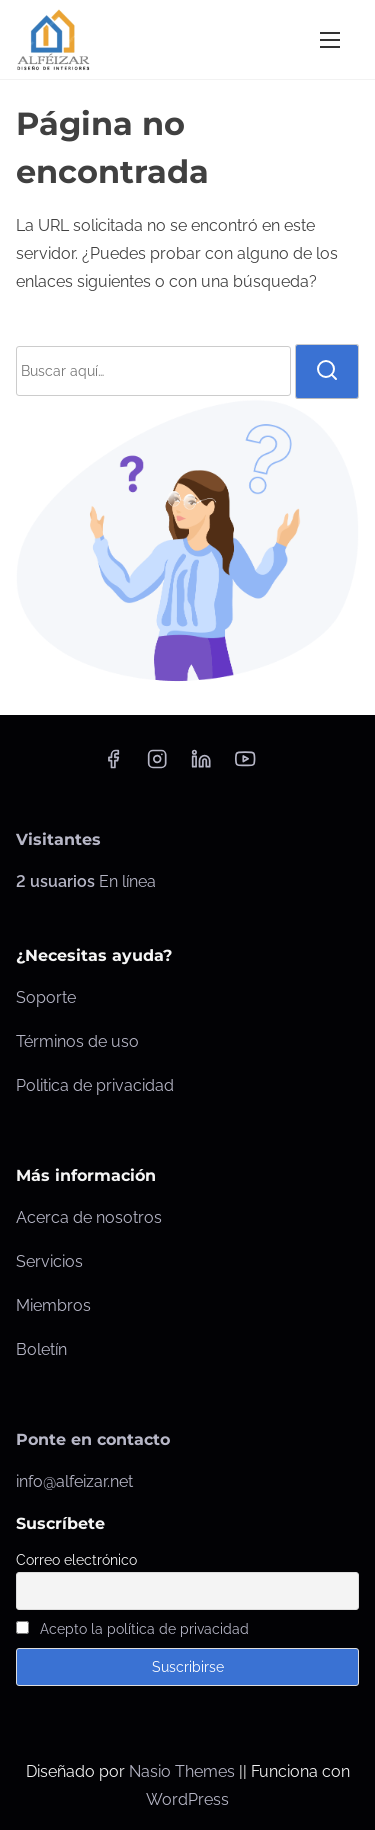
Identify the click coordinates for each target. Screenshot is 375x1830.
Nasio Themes (184, 1771)
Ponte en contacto (93, 1439)
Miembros (53, 1305)
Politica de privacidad (95, 1085)
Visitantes (58, 839)
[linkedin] (201, 765)
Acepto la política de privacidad (144, 1629)
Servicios (49, 1261)
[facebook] (113, 765)
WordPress (187, 1799)
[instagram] (157, 765)
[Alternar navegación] (330, 39)
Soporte (46, 997)
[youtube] (245, 765)
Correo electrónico (76, 1560)
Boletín (41, 1349)
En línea (86, 881)
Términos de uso (77, 1041)
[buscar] (327, 371)
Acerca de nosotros (89, 1217)
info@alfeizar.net (74, 1481)
